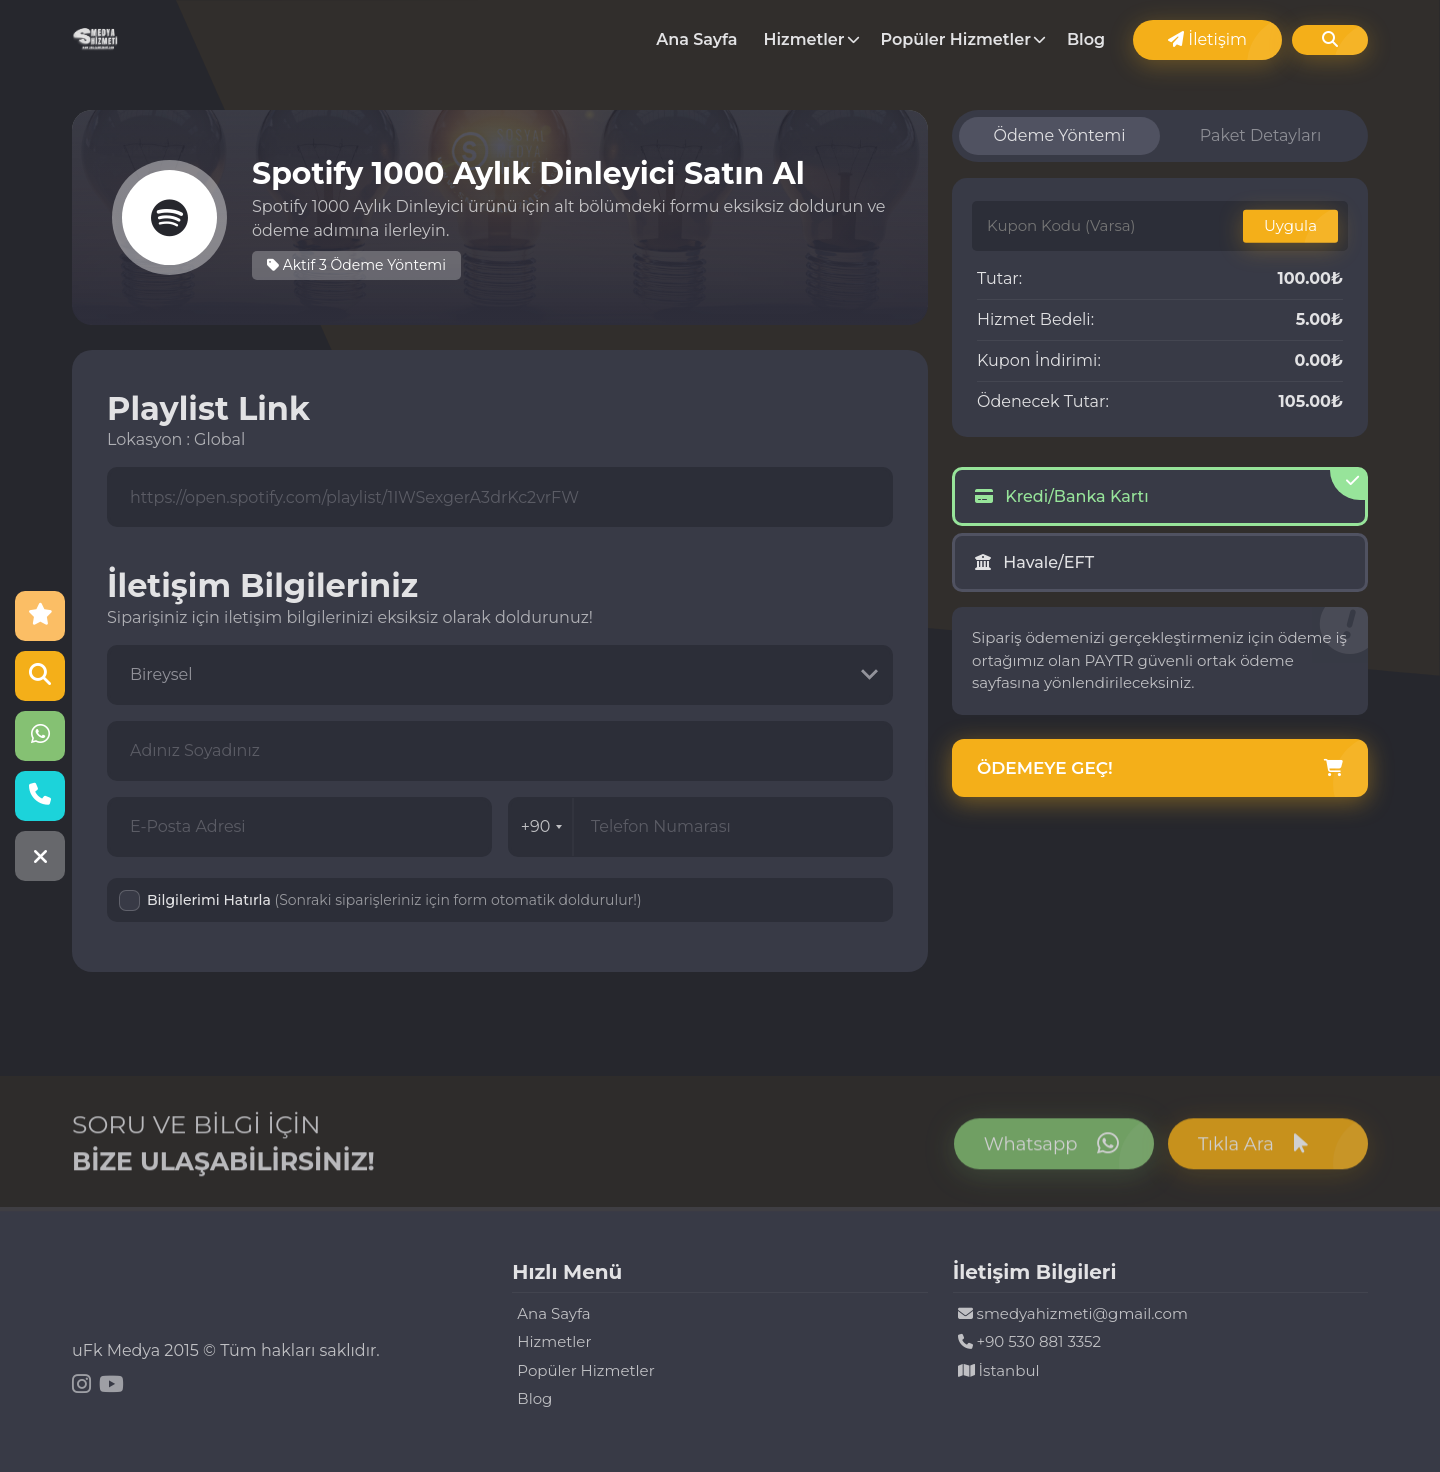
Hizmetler (804, 39)
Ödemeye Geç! (1160, 769)
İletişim (1207, 39)
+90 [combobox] (542, 826)
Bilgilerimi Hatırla (394, 900)
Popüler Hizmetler (956, 39)
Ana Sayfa (696, 39)
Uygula (1290, 225)
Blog (1086, 39)
